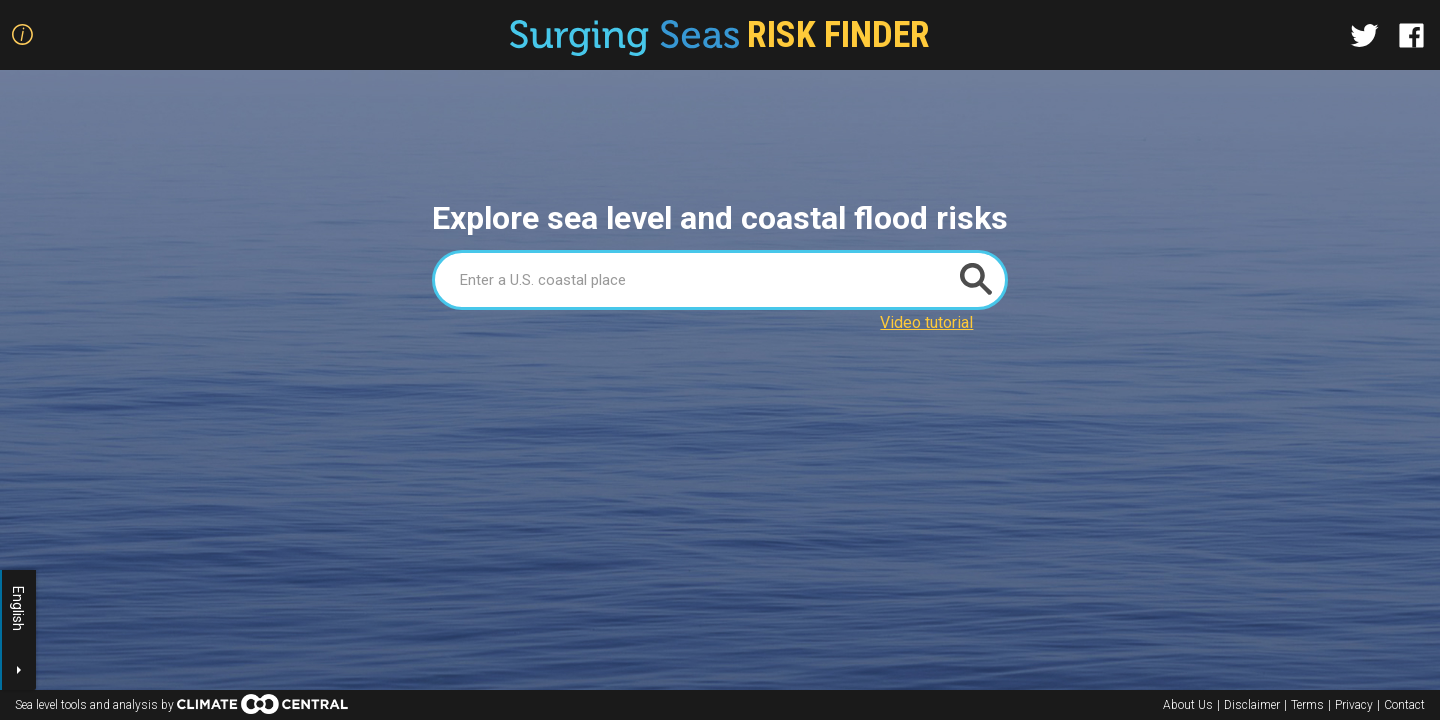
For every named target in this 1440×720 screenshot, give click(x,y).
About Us (1188, 705)
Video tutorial (926, 322)
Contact (1404, 705)
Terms (1307, 705)
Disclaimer (1252, 705)
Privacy (1354, 705)
